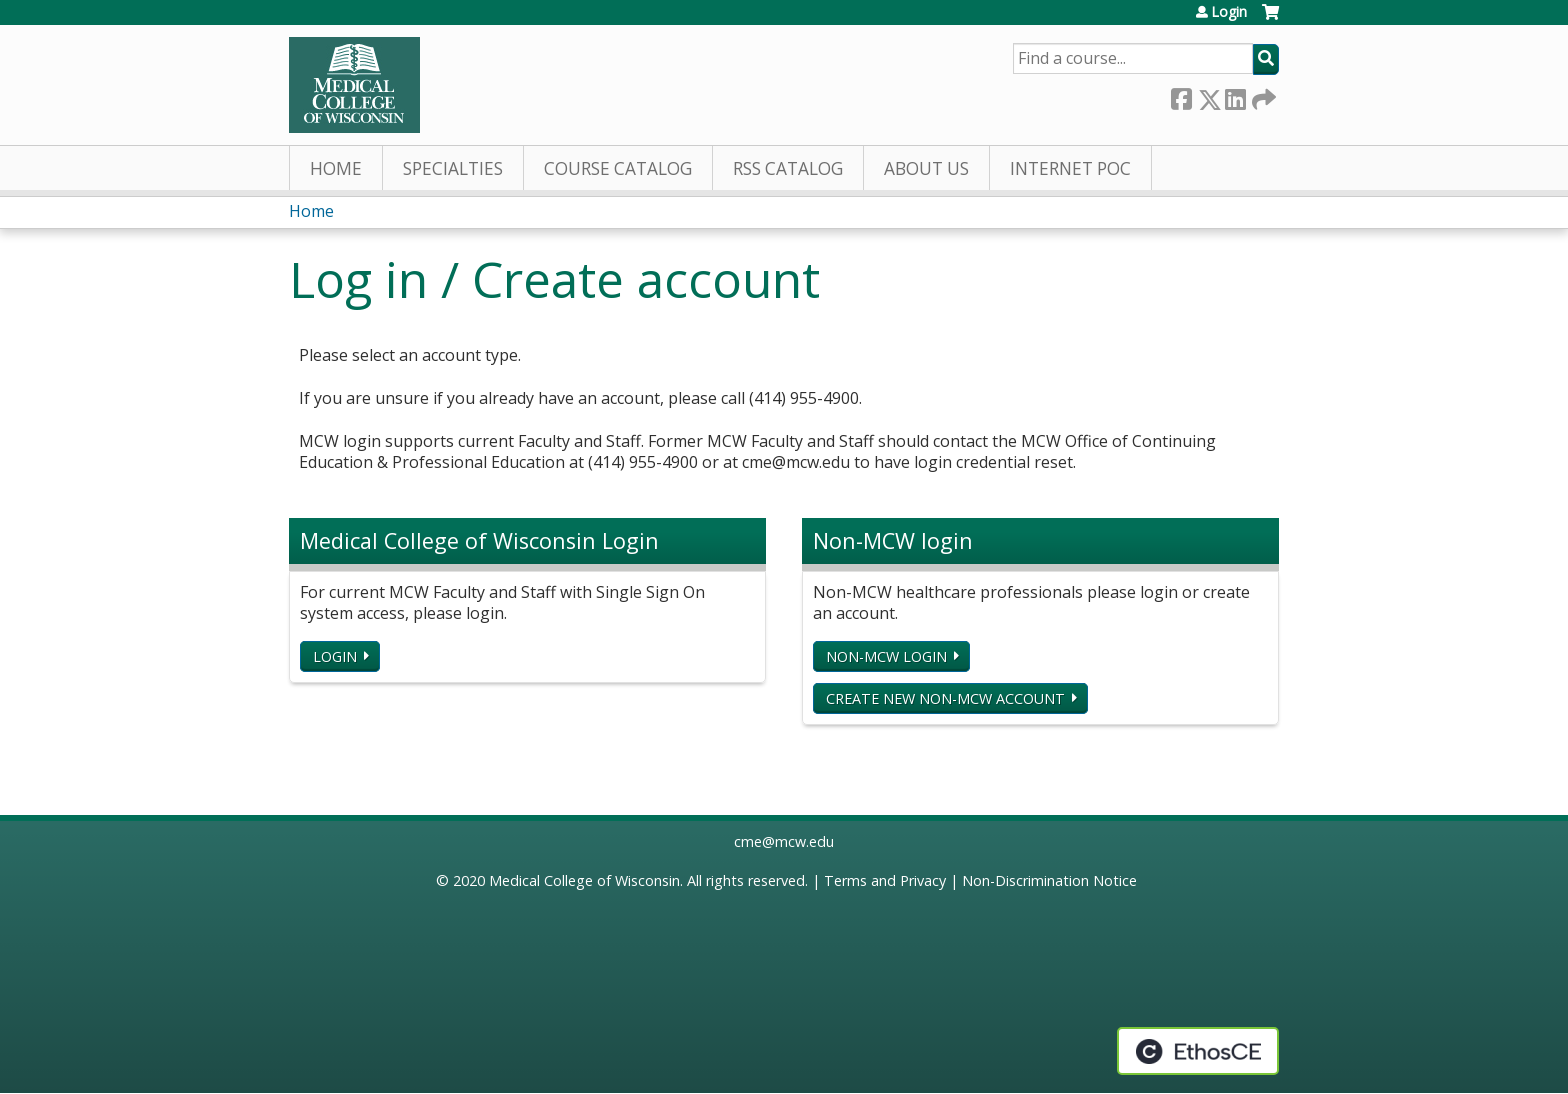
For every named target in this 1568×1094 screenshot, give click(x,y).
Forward (1262, 95)
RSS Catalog (788, 168)
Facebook (1181, 95)
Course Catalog (618, 168)
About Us (926, 168)
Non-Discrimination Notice (1049, 880)
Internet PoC (1070, 168)
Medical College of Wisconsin (584, 880)
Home (336, 168)
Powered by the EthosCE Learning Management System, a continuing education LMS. (1198, 1051)
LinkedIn (1235, 95)
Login (1229, 12)
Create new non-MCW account (945, 698)
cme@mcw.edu (784, 841)
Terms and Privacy (885, 880)
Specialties (453, 168)
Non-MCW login (886, 656)
